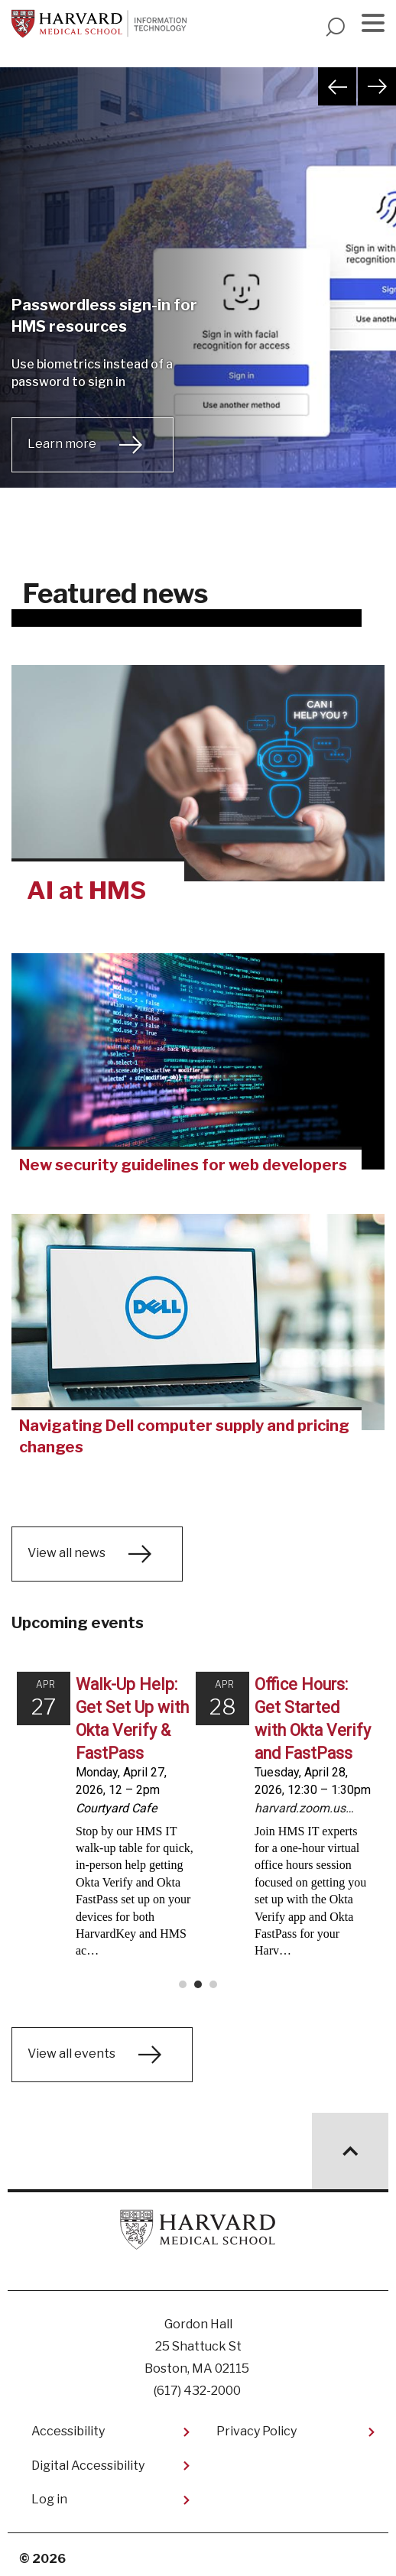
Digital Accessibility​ (87, 2458)
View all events (71, 2046)
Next (377, 86)
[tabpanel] (198, 296)
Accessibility (68, 2423)
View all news (66, 1553)
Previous (337, 86)
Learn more (62, 443)
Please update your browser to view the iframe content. (198, 1824)
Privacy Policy (256, 2423)
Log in (49, 2491)
